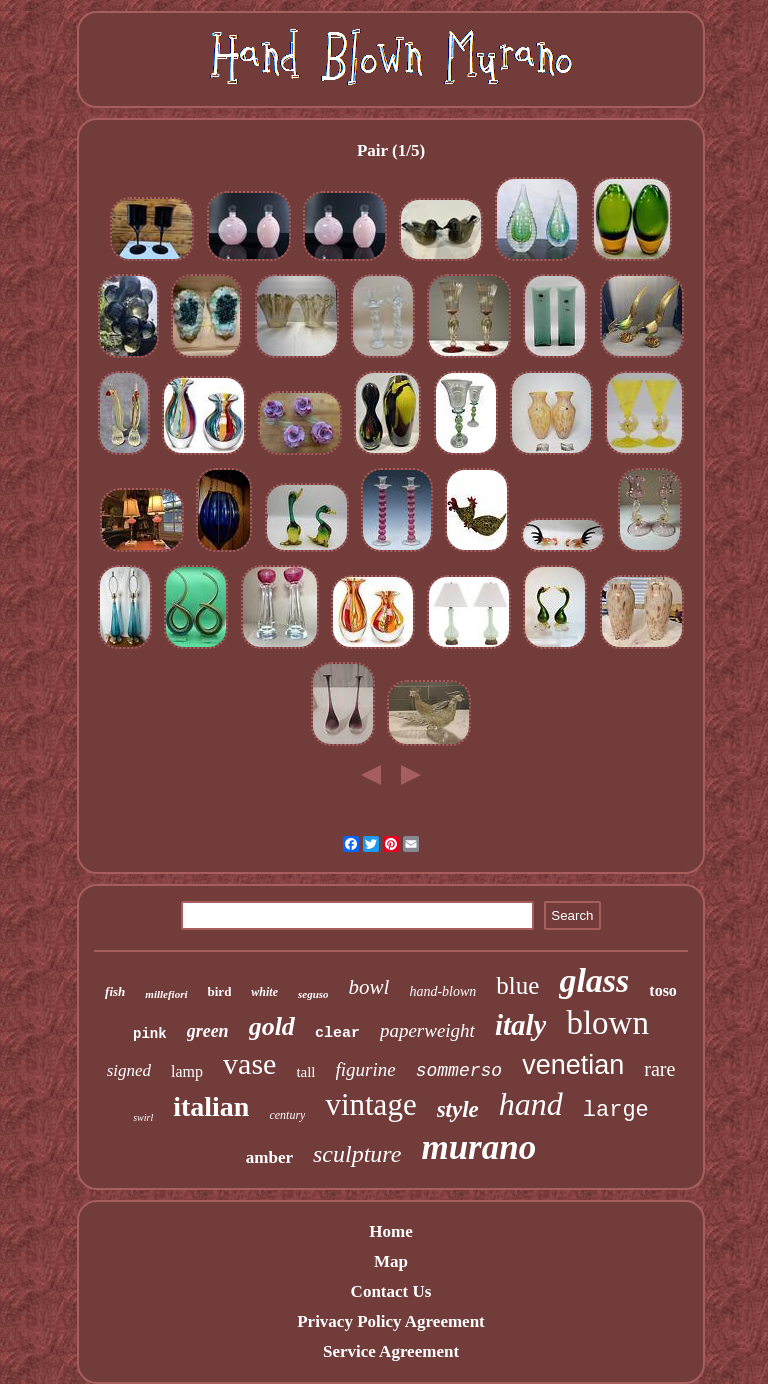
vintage (370, 1104)
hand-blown (442, 991)
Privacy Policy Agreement (391, 1321)
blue (517, 985)
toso (663, 990)
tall (305, 1072)
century (287, 1115)
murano (478, 1147)
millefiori (166, 994)
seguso (313, 994)
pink (150, 1034)
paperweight (427, 1030)
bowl (369, 987)
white (264, 992)
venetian (573, 1065)
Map (391, 1261)
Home (390, 1231)
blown (607, 1023)
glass (594, 980)
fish (115, 991)
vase (249, 1063)
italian (211, 1106)
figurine (366, 1069)
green (208, 1031)
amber (269, 1157)
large (616, 1110)
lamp (187, 1071)
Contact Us (391, 1291)
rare (659, 1069)
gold (272, 1026)
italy (521, 1025)
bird (220, 991)
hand (531, 1104)
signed (129, 1070)
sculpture (357, 1154)
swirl (143, 1117)
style (458, 1109)
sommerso (459, 1071)
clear (337, 1033)
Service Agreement (391, 1351)
